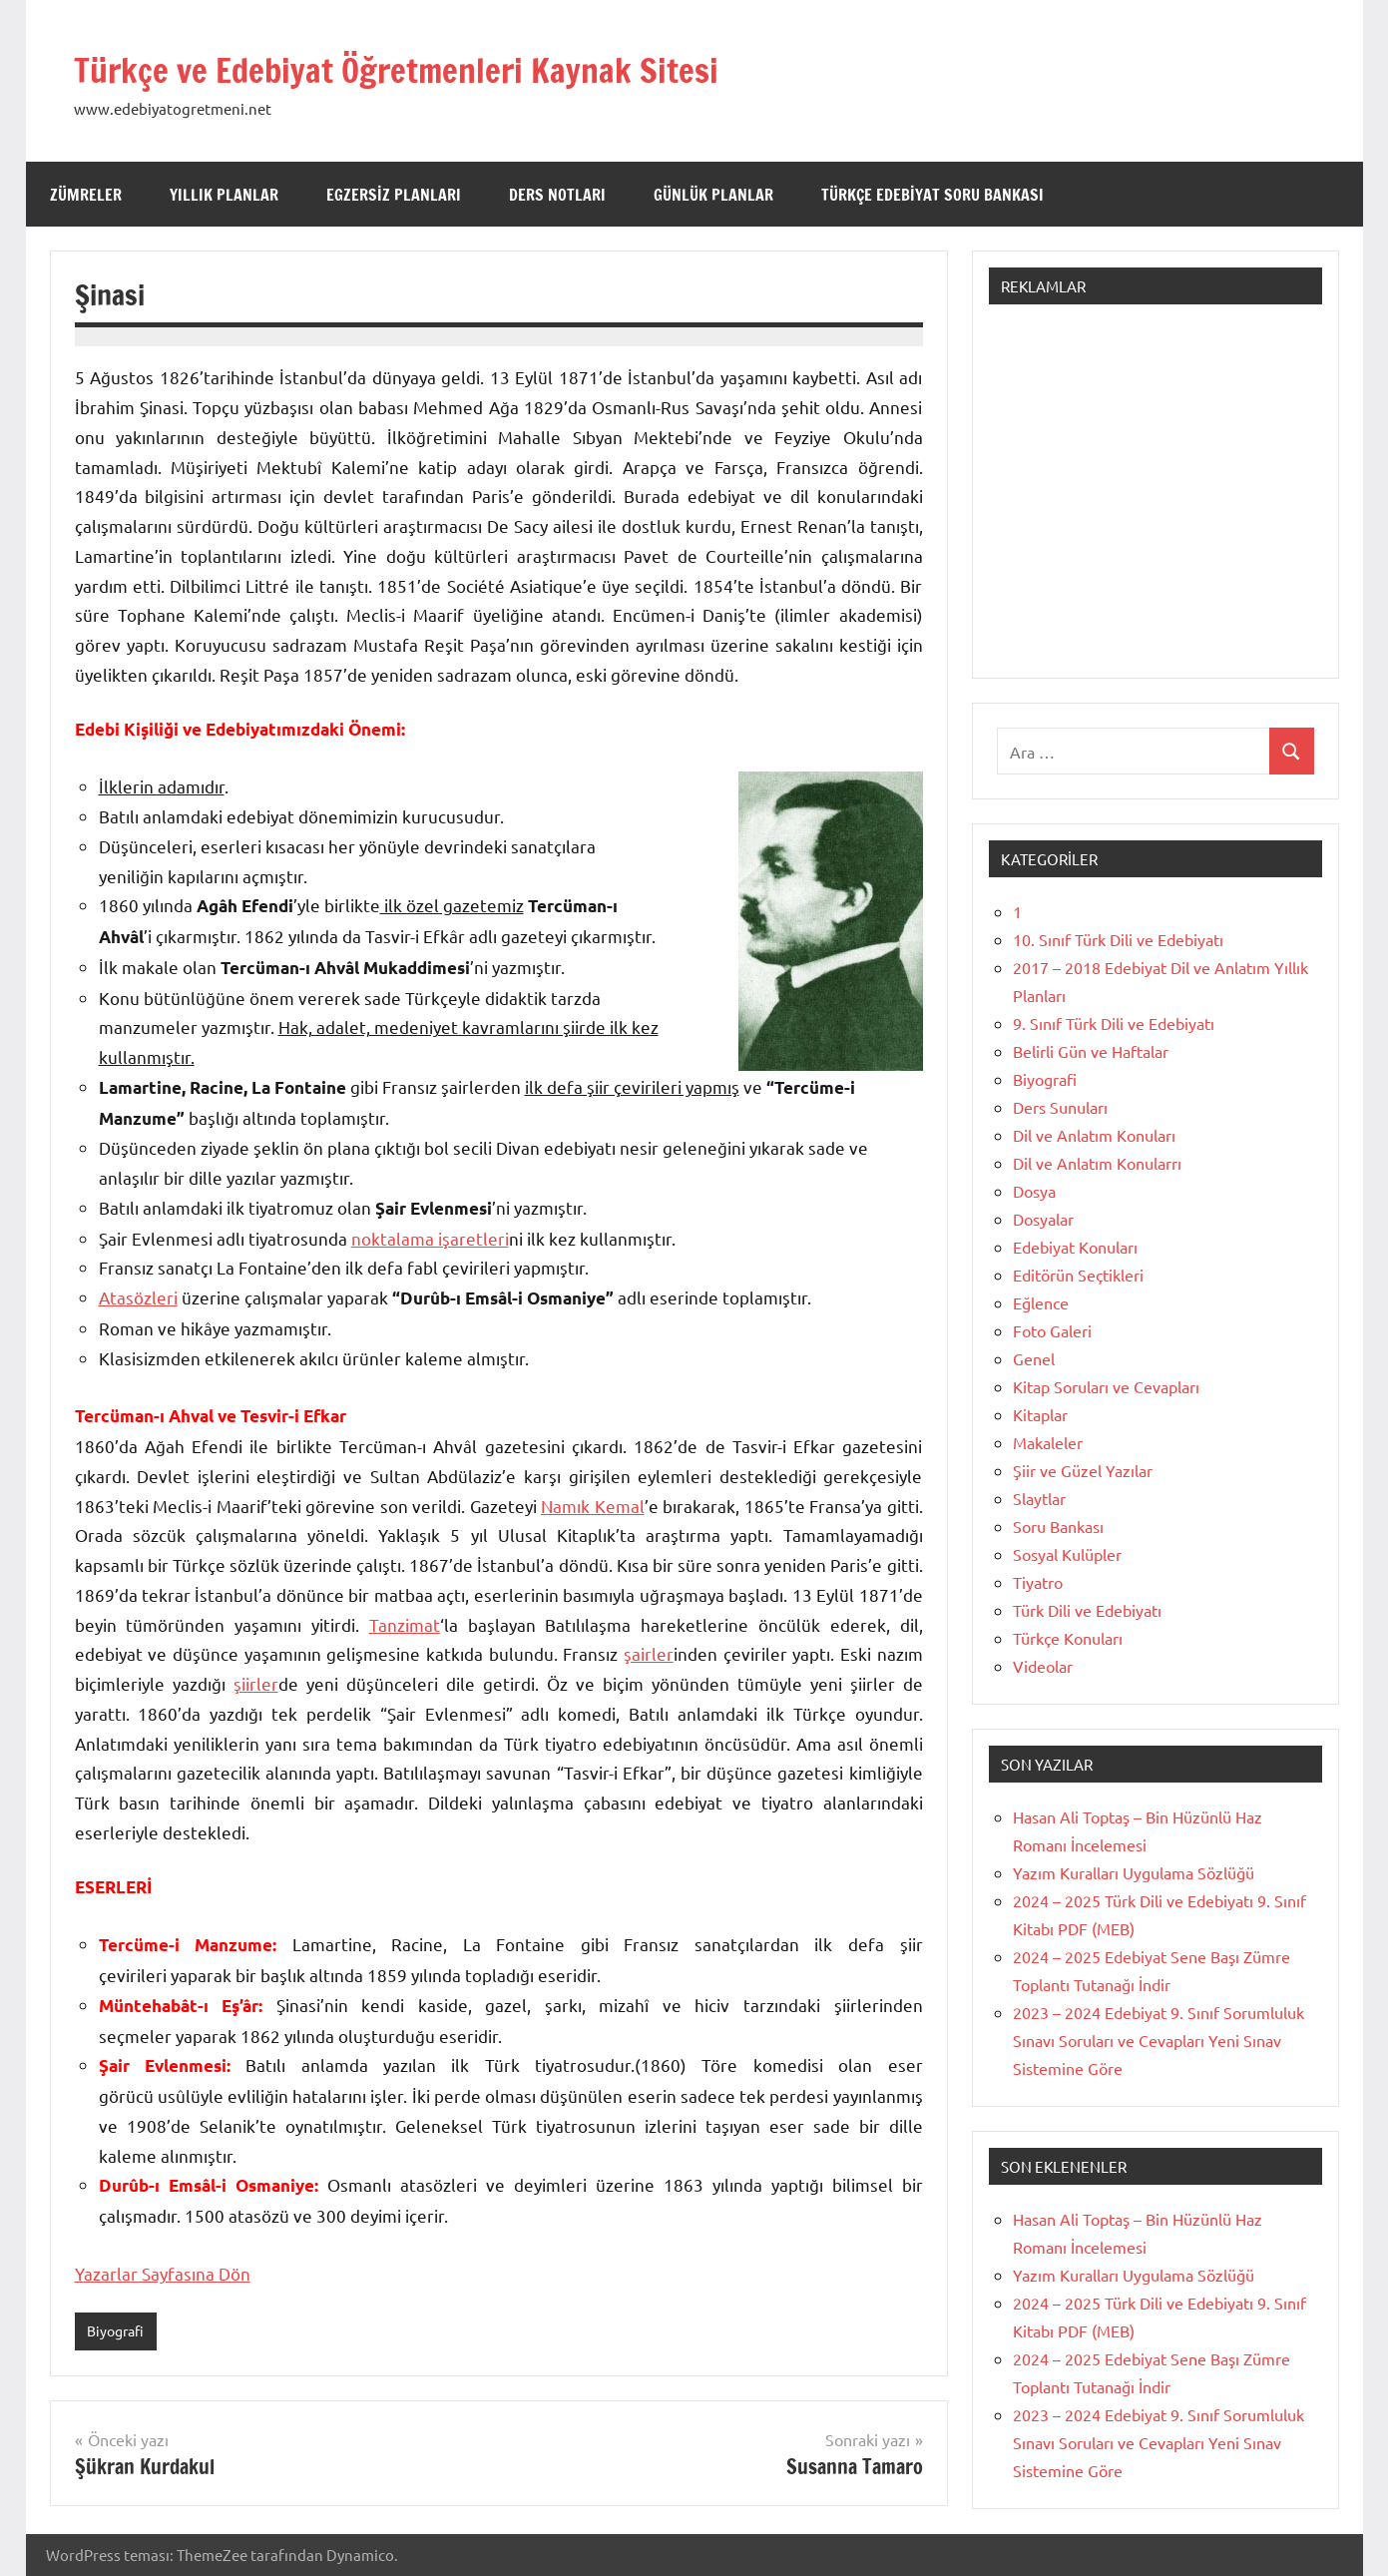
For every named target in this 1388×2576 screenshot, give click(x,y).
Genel (1034, 1358)
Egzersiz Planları (393, 195)
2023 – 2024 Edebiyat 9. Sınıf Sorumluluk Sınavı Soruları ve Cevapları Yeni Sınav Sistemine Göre (1158, 2040)
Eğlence (1041, 1302)
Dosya (1034, 1191)
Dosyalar (1043, 1219)
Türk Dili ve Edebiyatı (1087, 1610)
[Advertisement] (1155, 501)
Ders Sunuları (1060, 1107)
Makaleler (1048, 1442)
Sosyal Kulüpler (1067, 1554)
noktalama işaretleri (430, 1238)
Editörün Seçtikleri (1078, 1275)
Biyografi (118, 2330)
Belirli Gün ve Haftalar (1090, 1051)
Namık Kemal (593, 1505)
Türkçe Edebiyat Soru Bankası (932, 195)
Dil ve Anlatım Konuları (1094, 1135)
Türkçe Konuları (1068, 1638)
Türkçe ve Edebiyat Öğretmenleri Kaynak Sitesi (459, 67)
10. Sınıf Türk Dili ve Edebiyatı (1118, 939)
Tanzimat (404, 1624)
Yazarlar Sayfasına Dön (162, 2273)
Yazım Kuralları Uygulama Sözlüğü (1133, 1872)
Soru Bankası (1058, 1526)
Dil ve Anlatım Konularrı (1097, 1163)
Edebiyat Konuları (1075, 1247)
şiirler (255, 1683)
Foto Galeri (1052, 1330)
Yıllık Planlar (224, 195)
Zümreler (86, 195)
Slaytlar (1039, 1498)
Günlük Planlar (713, 195)
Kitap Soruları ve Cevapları (1106, 1386)
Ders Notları (557, 195)
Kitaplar (1040, 1414)
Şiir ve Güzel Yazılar (1083, 1470)
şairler (649, 1653)
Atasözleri (138, 1297)
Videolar (1043, 1666)
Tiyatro (1038, 1582)
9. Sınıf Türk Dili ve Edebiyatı (1113, 1023)
